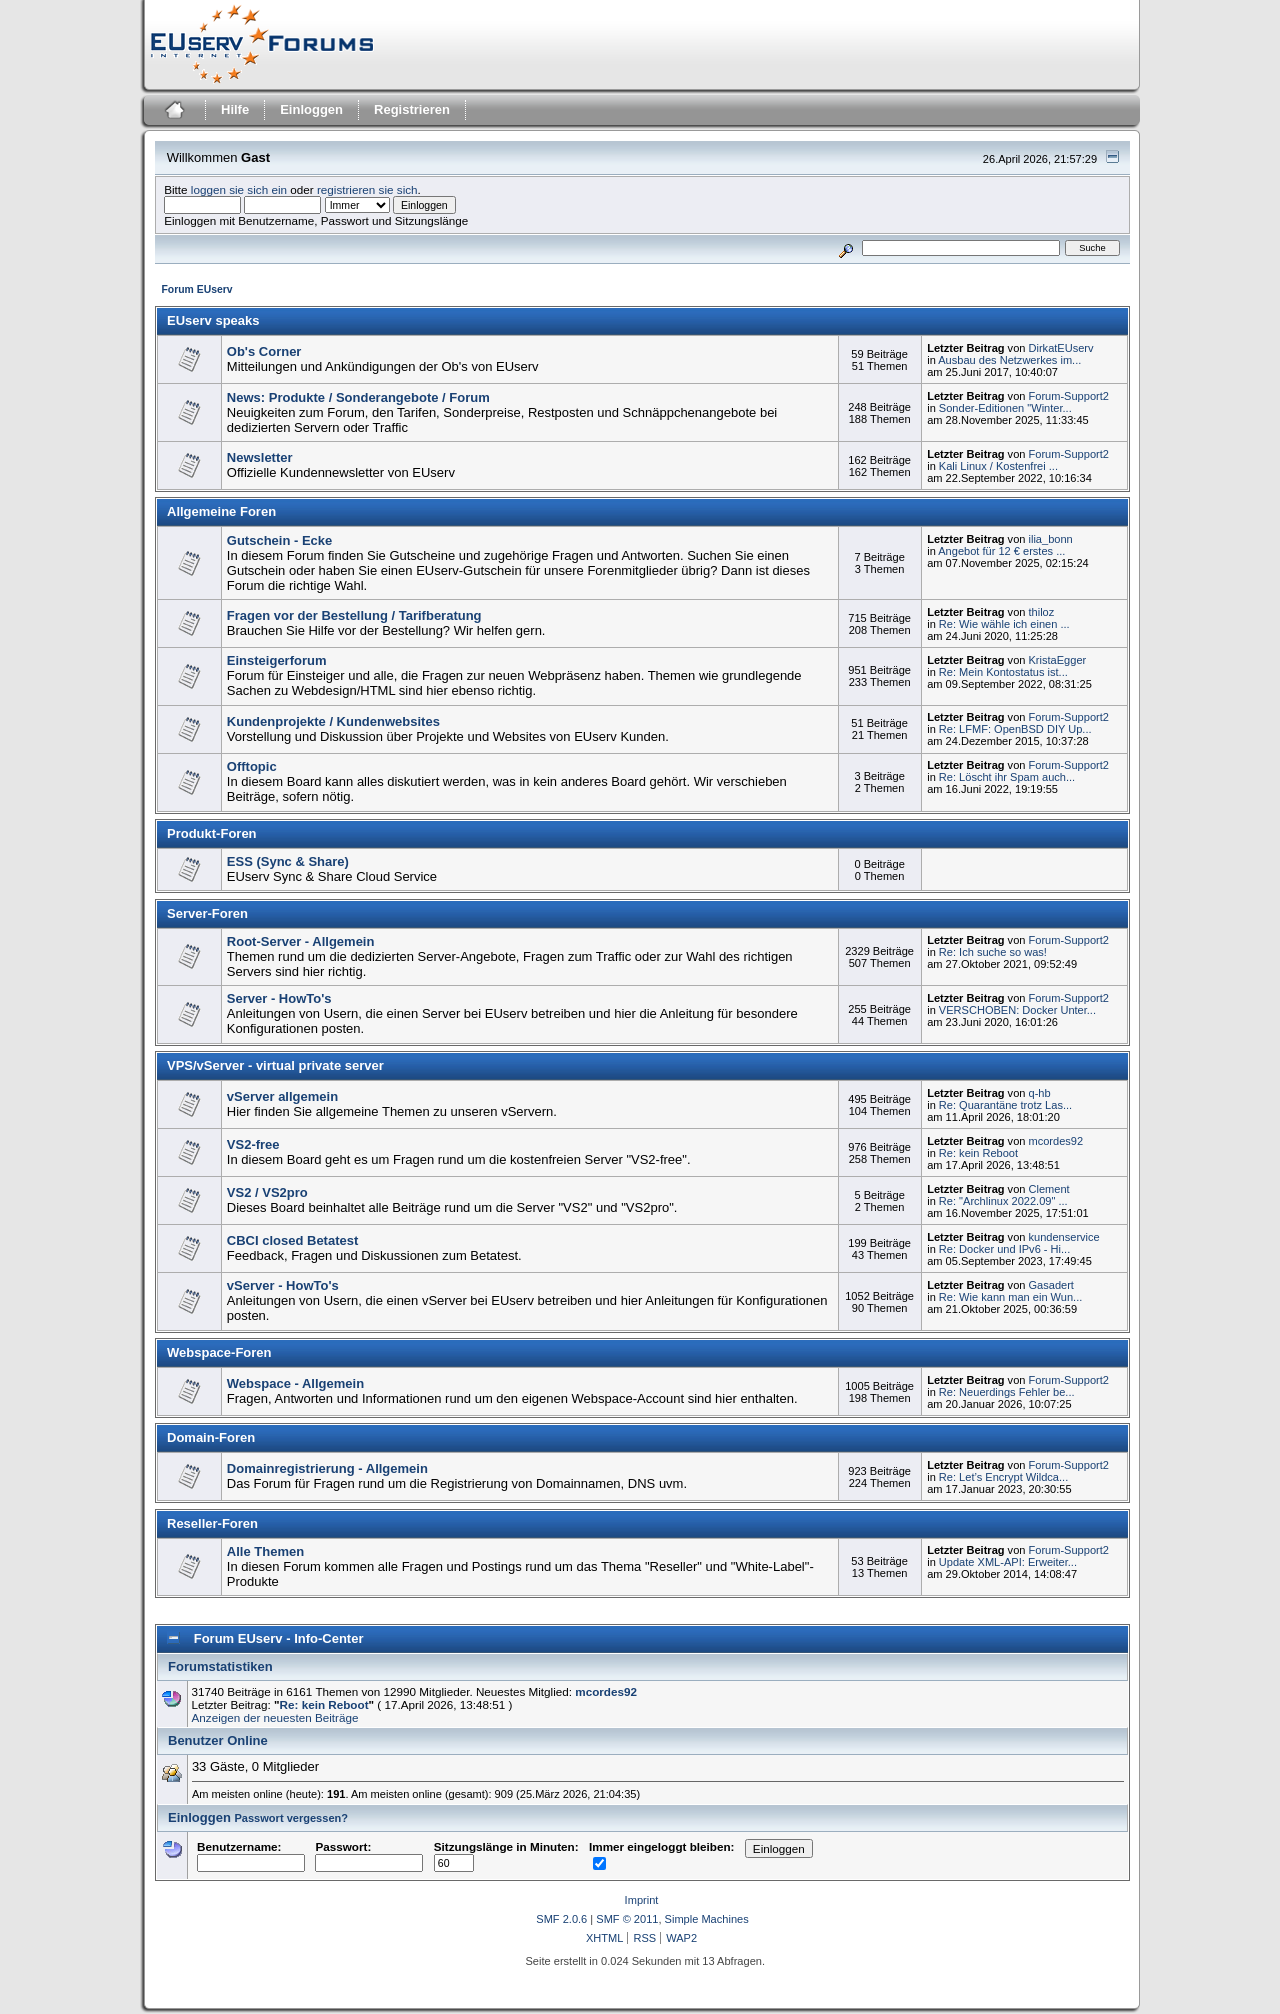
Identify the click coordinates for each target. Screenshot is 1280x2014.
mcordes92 (1056, 1141)
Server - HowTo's (279, 998)
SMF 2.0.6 (561, 1919)
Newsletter (260, 457)
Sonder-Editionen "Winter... (1005, 408)
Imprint (642, 1900)
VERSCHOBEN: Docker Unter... (1017, 1010)
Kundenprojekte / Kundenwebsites (333, 721)
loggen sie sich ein (239, 189)
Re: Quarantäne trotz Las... (1005, 1105)
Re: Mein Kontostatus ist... (1003, 672)
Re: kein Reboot (978, 1153)
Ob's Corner (264, 351)
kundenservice (1064, 1237)
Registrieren (412, 109)
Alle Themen (265, 1551)
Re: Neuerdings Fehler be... (1007, 1392)
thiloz (1042, 612)
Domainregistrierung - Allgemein (327, 1468)
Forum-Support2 (1069, 396)
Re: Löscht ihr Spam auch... (1007, 777)
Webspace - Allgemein (295, 1383)
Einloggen (311, 109)
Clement (1049, 1189)
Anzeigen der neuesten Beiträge (275, 1717)
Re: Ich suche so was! (993, 952)
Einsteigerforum (277, 660)
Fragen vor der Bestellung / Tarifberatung (354, 615)
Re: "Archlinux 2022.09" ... (1003, 1201)
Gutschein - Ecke (279, 540)
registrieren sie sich (367, 189)
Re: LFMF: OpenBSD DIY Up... (1015, 729)
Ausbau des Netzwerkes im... (1009, 360)
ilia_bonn (1051, 539)
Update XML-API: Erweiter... (1008, 1562)
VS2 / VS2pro (267, 1192)
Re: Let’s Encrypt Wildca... (1003, 1477)
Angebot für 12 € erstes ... (1001, 551)
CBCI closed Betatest (292, 1240)
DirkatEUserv (1061, 348)
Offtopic (252, 766)
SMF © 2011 (627, 1919)
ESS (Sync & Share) (288, 861)
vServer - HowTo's (283, 1285)
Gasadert (1051, 1285)
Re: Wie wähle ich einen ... (1004, 624)
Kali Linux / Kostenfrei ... (998, 466)
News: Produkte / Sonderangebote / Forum (358, 397)
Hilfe (235, 109)
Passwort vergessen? (291, 1818)
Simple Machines (707, 1919)
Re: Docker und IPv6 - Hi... (1004, 1249)
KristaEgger (1058, 660)
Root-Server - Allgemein (301, 941)
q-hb (1040, 1093)
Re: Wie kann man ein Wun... (1010, 1297)
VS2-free (253, 1144)
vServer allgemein (282, 1096)
